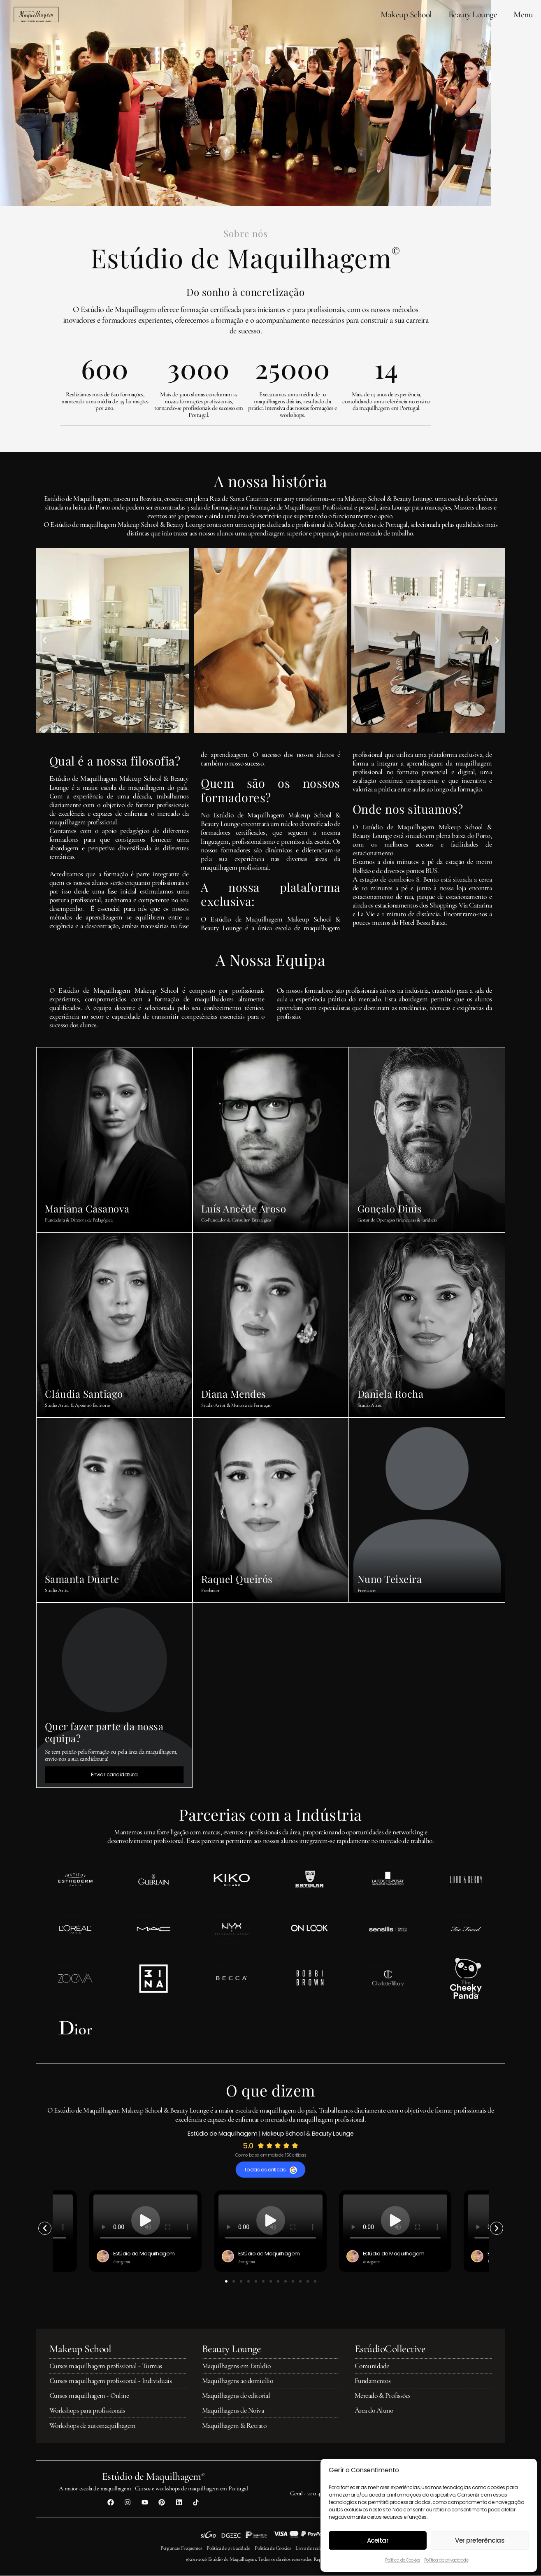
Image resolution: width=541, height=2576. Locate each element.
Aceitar (378, 2540)
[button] (44, 640)
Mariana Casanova (87, 1208)
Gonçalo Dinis (390, 1208)
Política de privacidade (446, 2560)
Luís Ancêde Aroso (243, 1208)
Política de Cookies (402, 2560)
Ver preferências (479, 2540)
